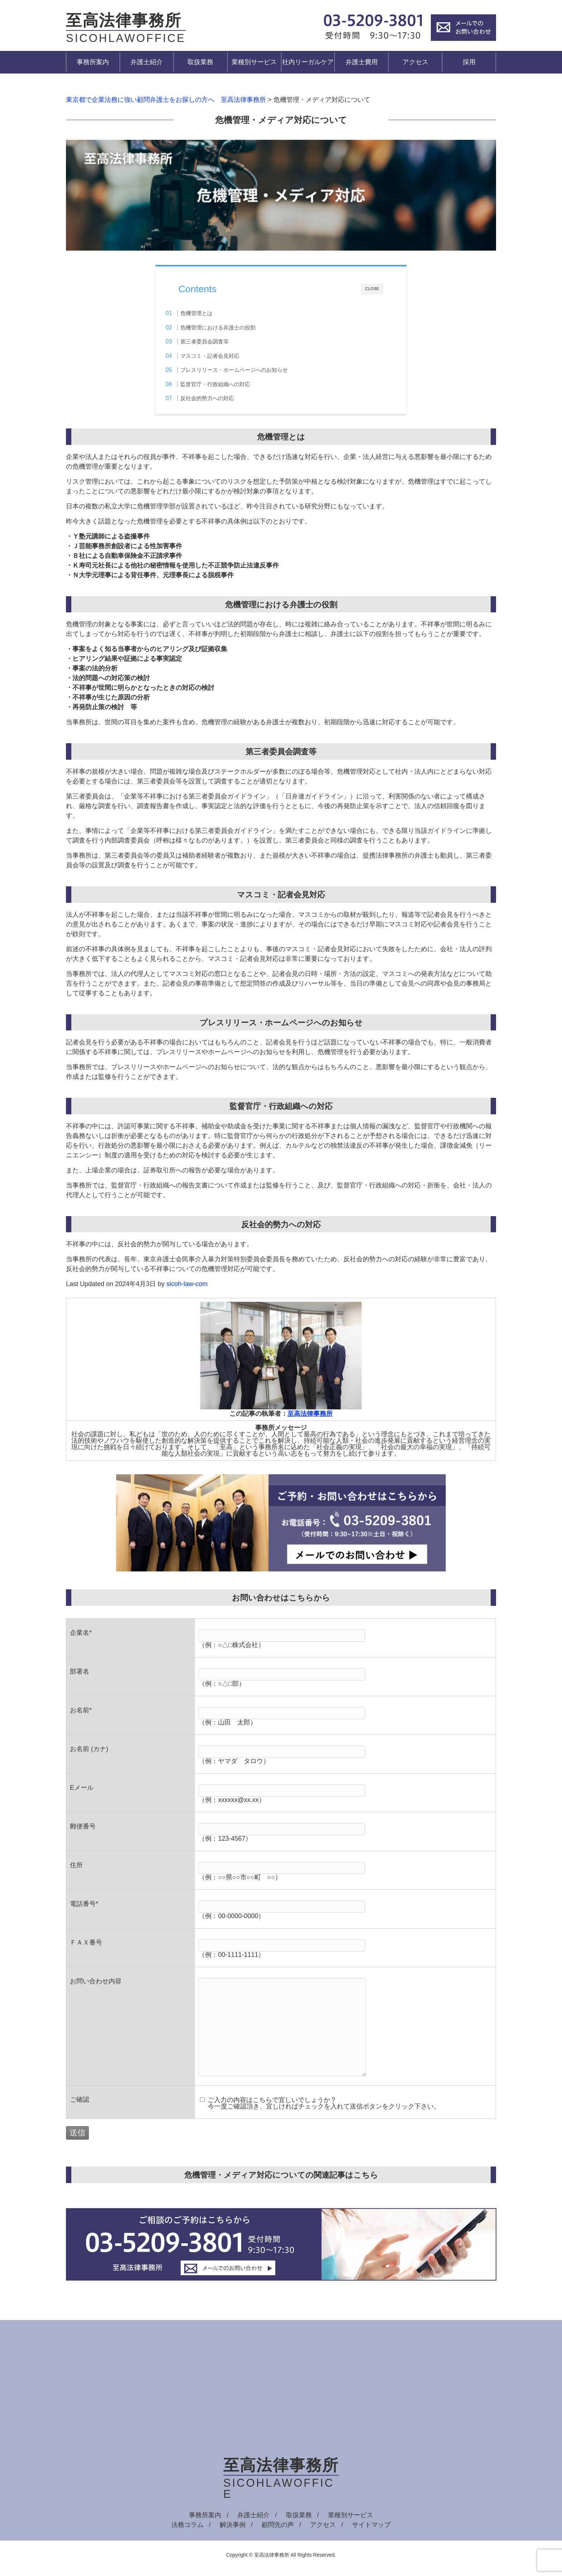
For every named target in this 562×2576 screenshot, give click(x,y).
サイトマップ (371, 2527)
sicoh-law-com (187, 1286)
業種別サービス (254, 62)
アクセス (415, 62)
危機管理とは (211, 313)
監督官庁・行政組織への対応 (230, 384)
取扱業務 (200, 62)
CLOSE (372, 289)
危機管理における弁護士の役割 (232, 327)
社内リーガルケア (308, 62)
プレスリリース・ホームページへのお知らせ (249, 370)
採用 (469, 62)
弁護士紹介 (146, 62)
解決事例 (233, 2527)
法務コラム (187, 2527)
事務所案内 (93, 62)
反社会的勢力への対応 (222, 398)
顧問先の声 (278, 2527)
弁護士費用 (362, 62)
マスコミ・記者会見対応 (224, 356)
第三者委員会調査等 (219, 341)
